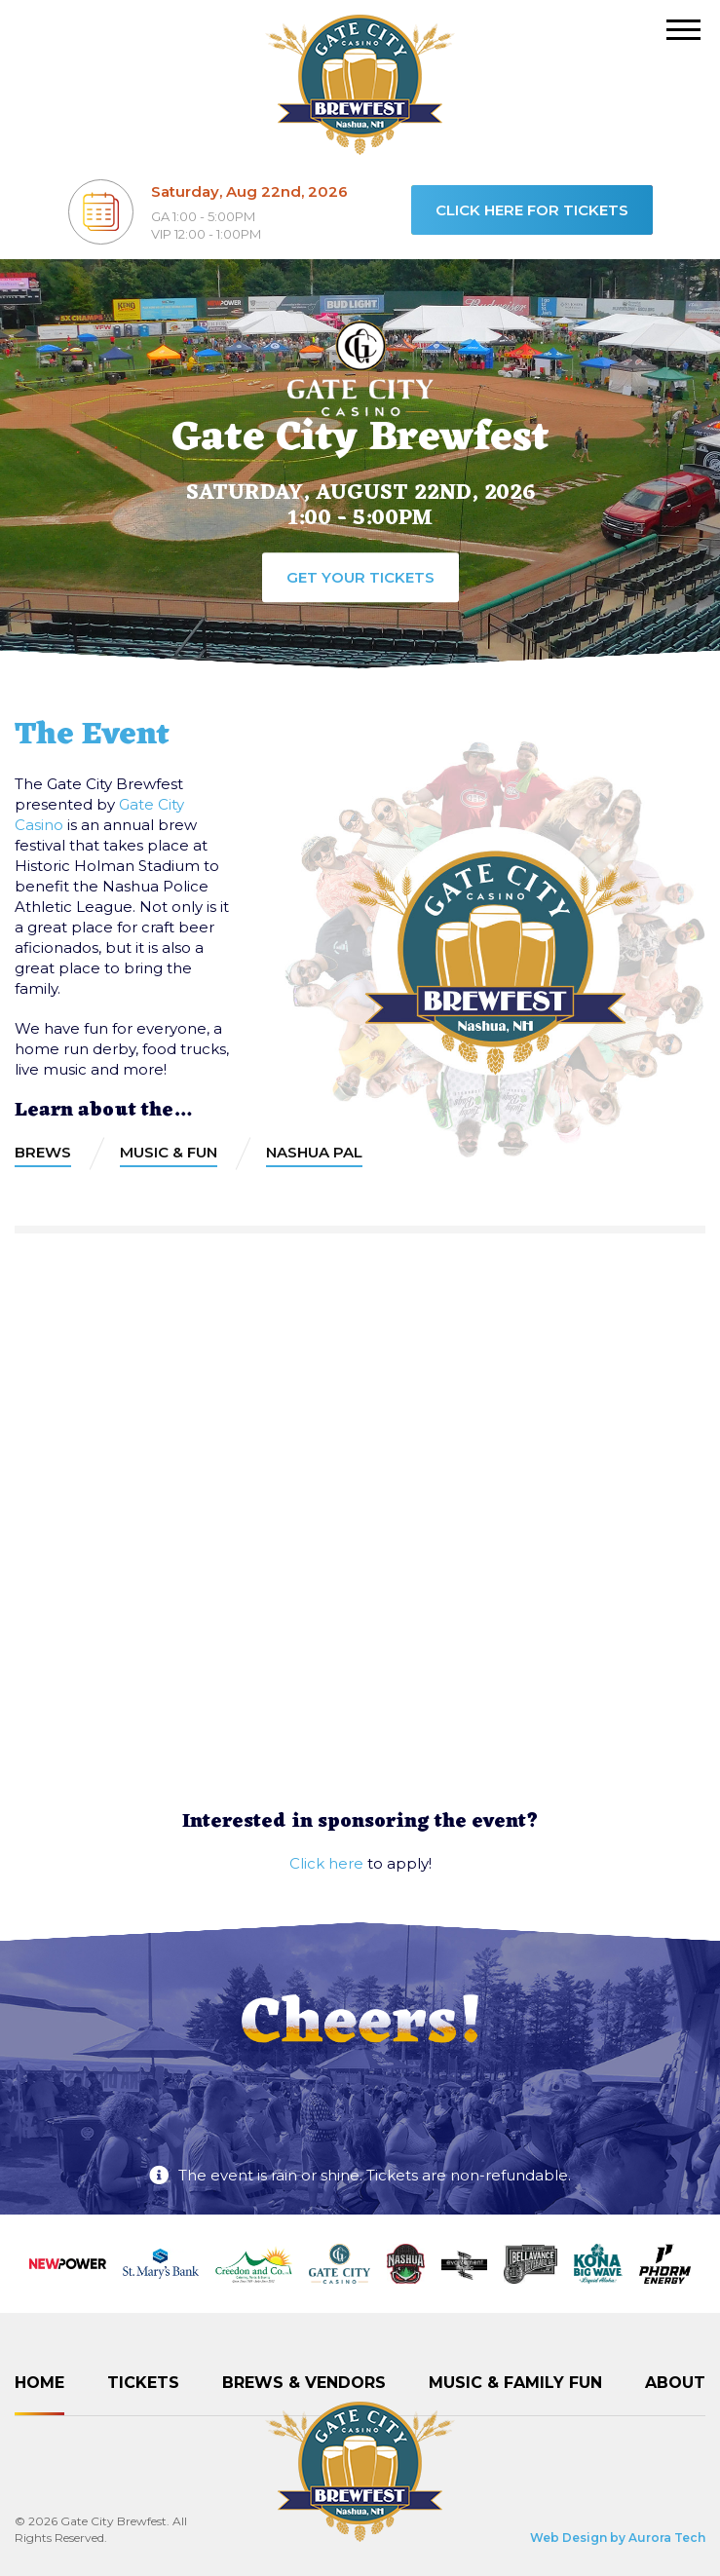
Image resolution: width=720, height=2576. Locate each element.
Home (39, 2382)
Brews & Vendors (304, 2382)
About (675, 2382)
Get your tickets (360, 577)
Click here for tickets (532, 210)
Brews (43, 1152)
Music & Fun (168, 1152)
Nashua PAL (314, 1152)
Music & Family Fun (515, 2382)
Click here (326, 1863)
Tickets (143, 2382)
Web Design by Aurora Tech (617, 2537)
